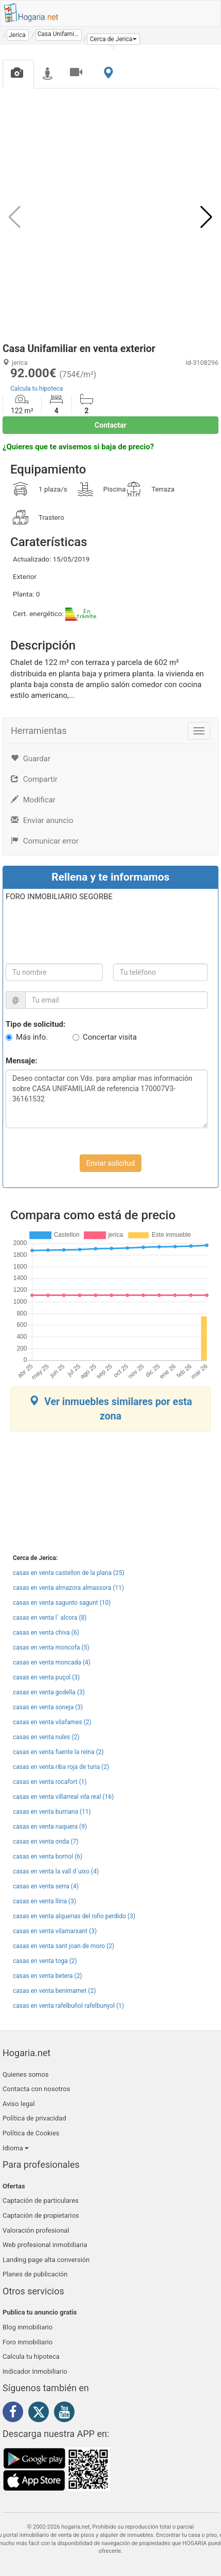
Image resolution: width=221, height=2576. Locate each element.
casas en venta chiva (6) (46, 1632)
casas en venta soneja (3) (48, 1707)
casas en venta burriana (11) (52, 1811)
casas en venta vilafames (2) (52, 1722)
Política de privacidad (34, 2118)
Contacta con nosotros (36, 2089)
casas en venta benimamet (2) (54, 1990)
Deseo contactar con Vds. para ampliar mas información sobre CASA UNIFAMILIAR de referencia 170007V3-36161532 (107, 1099)
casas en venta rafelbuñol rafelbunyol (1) (68, 2005)
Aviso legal (19, 2104)
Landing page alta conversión (46, 2260)
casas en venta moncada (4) (51, 1662)
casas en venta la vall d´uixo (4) (56, 1871)
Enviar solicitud (110, 1163)
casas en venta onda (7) (46, 1841)
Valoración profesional (36, 2230)
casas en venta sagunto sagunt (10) (62, 1602)
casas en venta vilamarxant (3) (55, 1931)
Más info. (32, 1037)
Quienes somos (26, 2074)
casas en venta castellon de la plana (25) (68, 1572)
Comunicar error (45, 841)
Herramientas (39, 730)
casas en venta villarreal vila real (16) (63, 1796)
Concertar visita (110, 1037)
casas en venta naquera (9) (50, 1826)
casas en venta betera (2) (47, 1975)
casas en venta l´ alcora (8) (49, 1617)
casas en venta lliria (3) (44, 1901)
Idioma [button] (16, 2148)
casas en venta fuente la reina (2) (58, 1752)
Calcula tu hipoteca (36, 388)
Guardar (30, 758)
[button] (113, 39)
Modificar (33, 799)
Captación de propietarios (41, 2215)
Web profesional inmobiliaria (45, 2245)
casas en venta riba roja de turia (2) (61, 1767)
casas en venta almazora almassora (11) (68, 1587)
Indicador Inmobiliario (35, 2371)
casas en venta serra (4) (46, 1886)
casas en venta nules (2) (46, 1737)
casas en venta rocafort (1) (50, 1781)
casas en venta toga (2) (45, 1961)
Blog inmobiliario (27, 2327)
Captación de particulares (41, 2200)
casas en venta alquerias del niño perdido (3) (74, 1916)
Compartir (34, 779)
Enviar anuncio (42, 820)
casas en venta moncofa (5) (51, 1647)
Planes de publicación (35, 2274)
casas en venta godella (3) (49, 1692)
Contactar (110, 425)
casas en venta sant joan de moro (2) (63, 1946)
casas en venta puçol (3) (46, 1677)
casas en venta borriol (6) (47, 1856)
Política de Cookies (31, 2133)
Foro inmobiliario (27, 2342)
